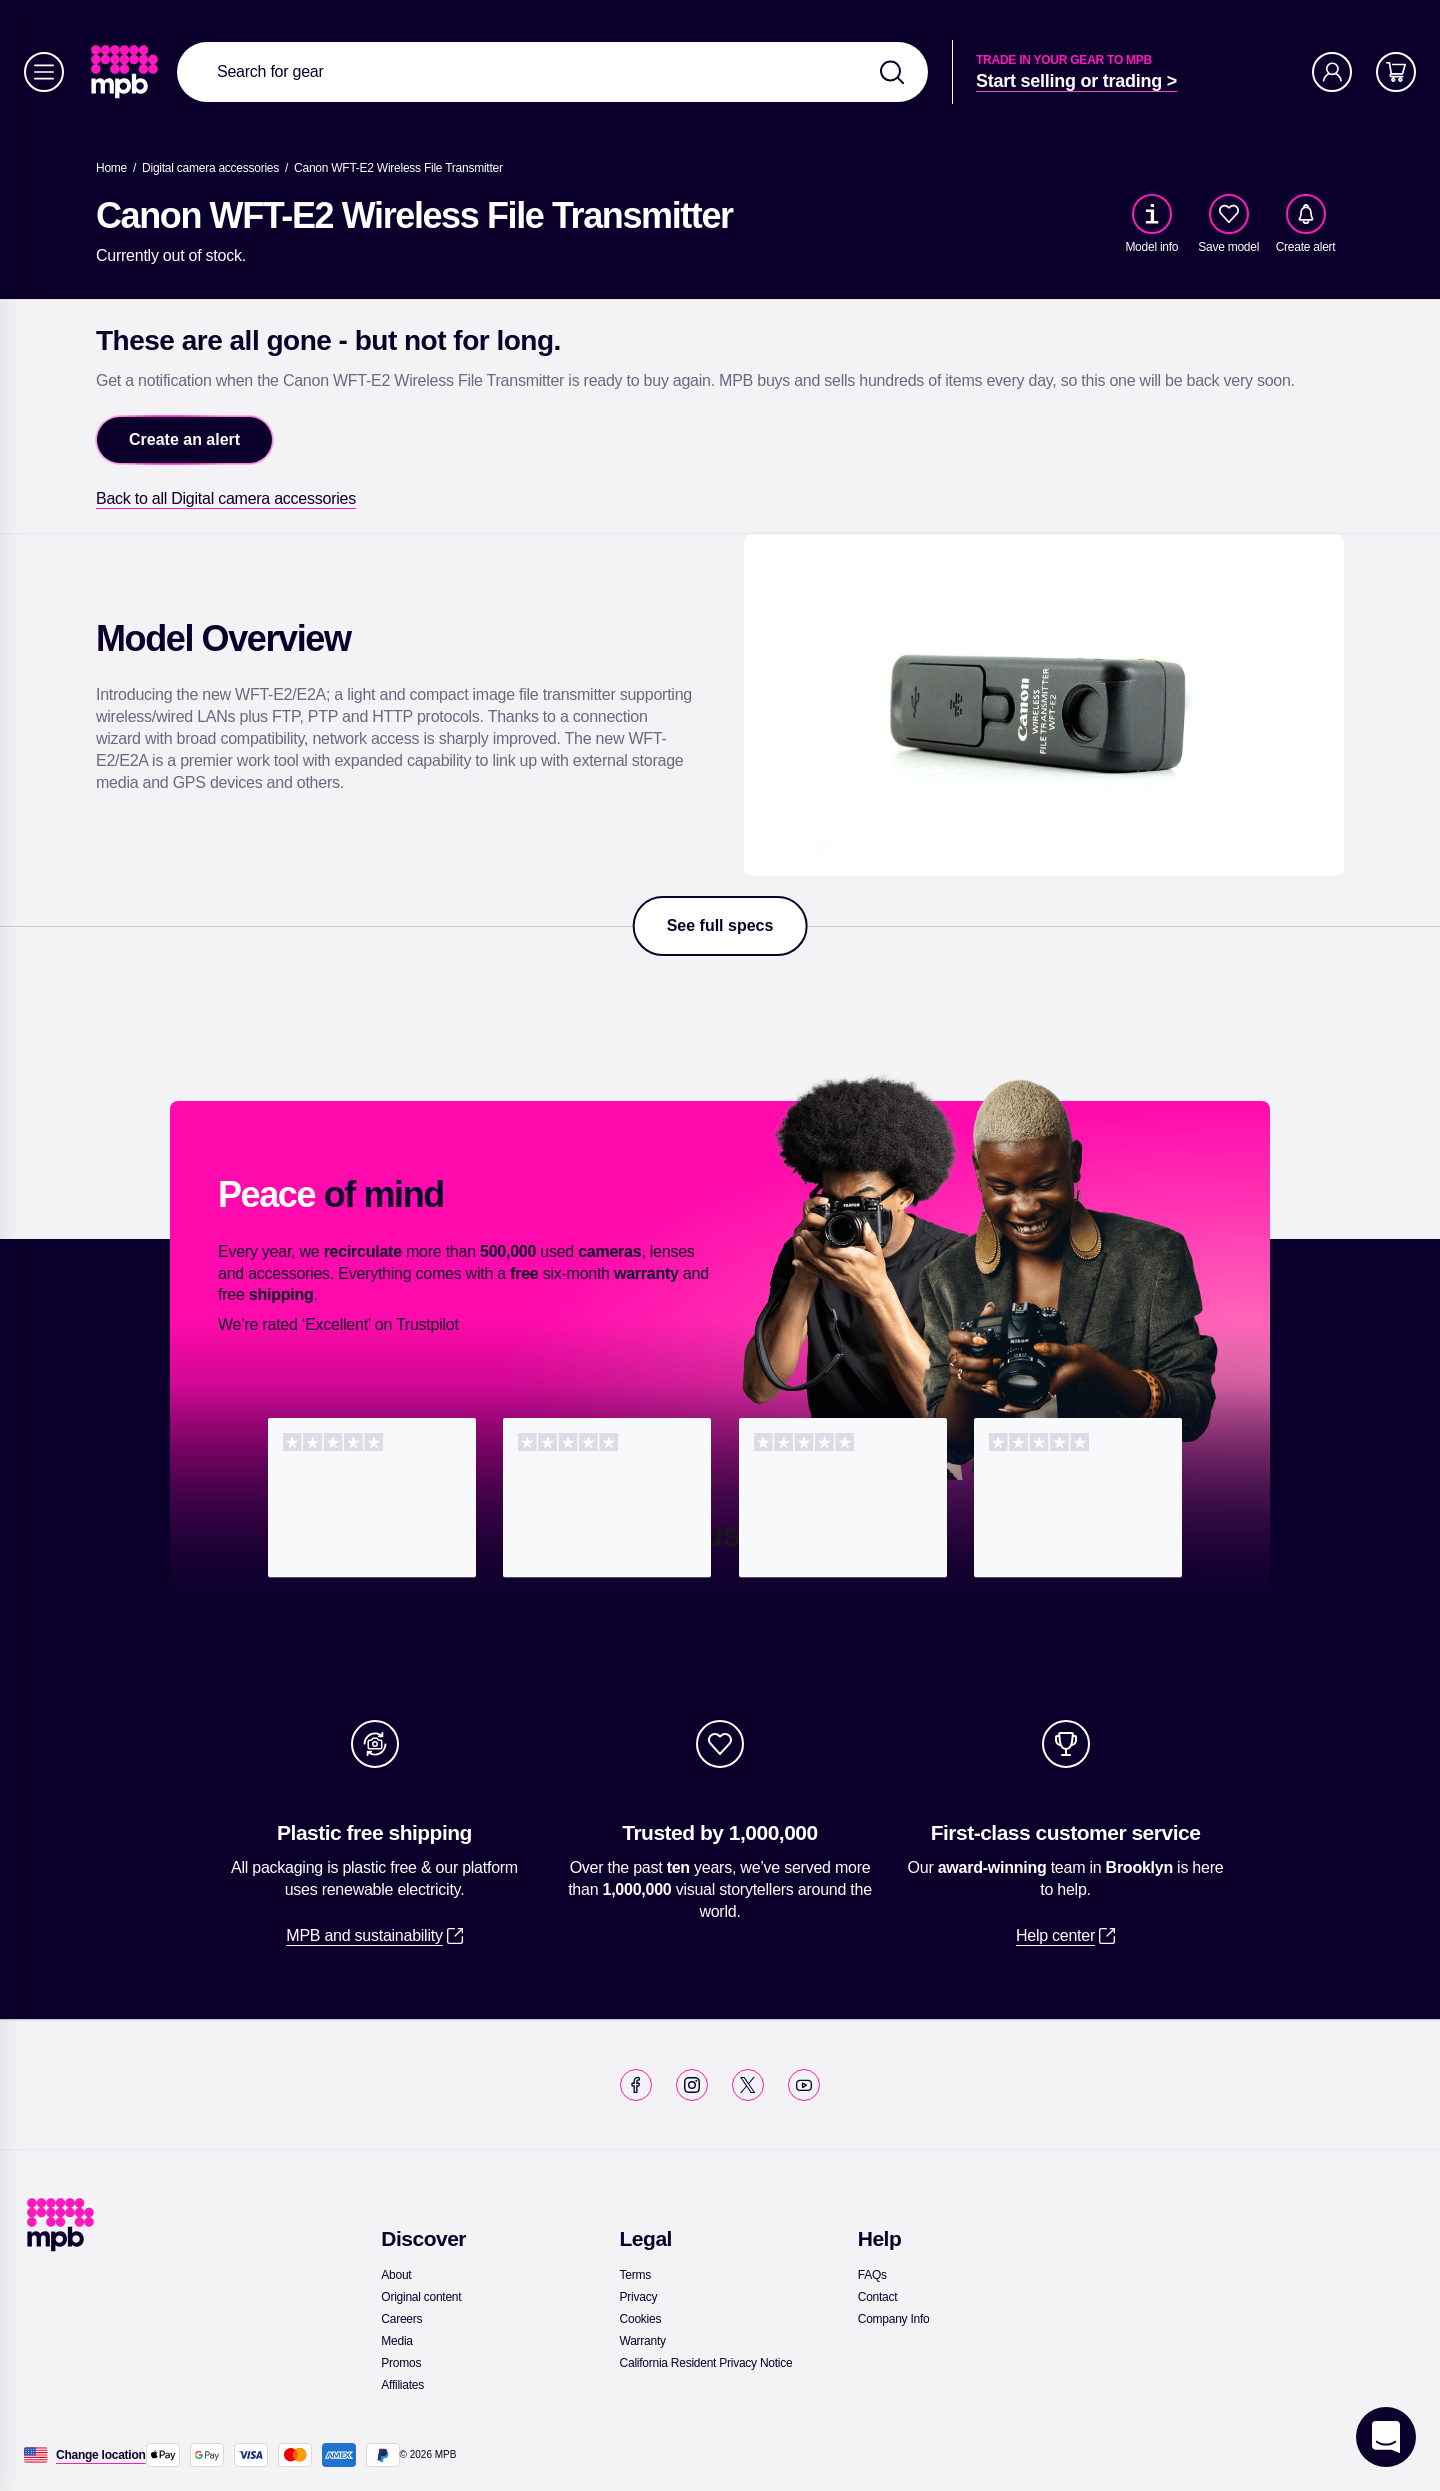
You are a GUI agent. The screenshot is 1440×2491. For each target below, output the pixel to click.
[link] (126, 72)
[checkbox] (1229, 214)
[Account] (1332, 72)
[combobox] (552, 72)
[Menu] (44, 72)
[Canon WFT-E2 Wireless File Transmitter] (398, 168)
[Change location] (101, 2455)
